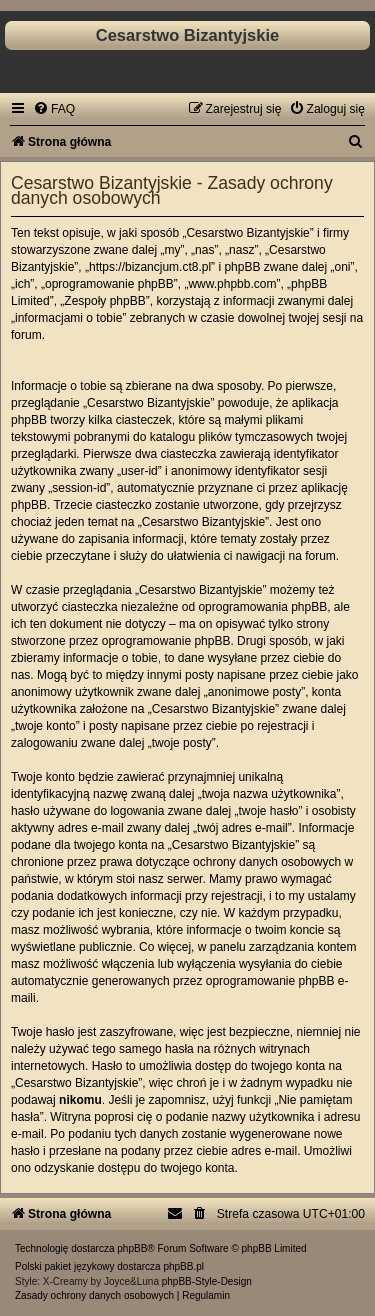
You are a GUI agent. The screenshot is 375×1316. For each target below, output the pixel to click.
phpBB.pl (183, 1266)
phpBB (132, 1248)
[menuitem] (54, 109)
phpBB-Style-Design (207, 1281)
